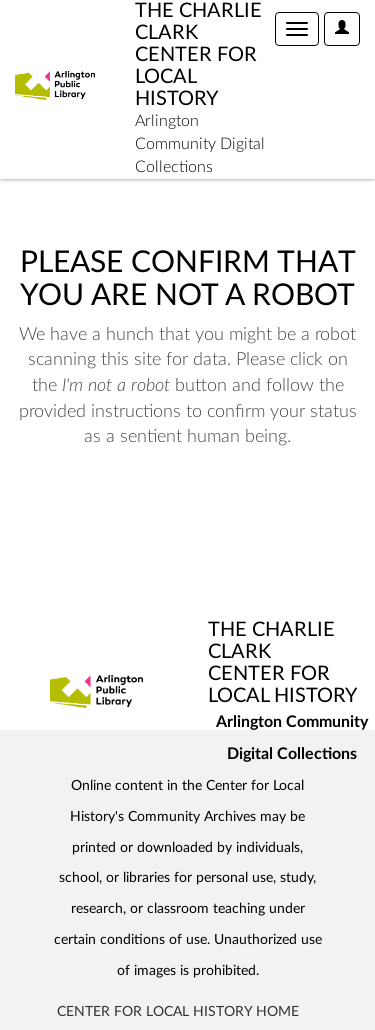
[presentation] (182, 514)
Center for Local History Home (178, 1012)
